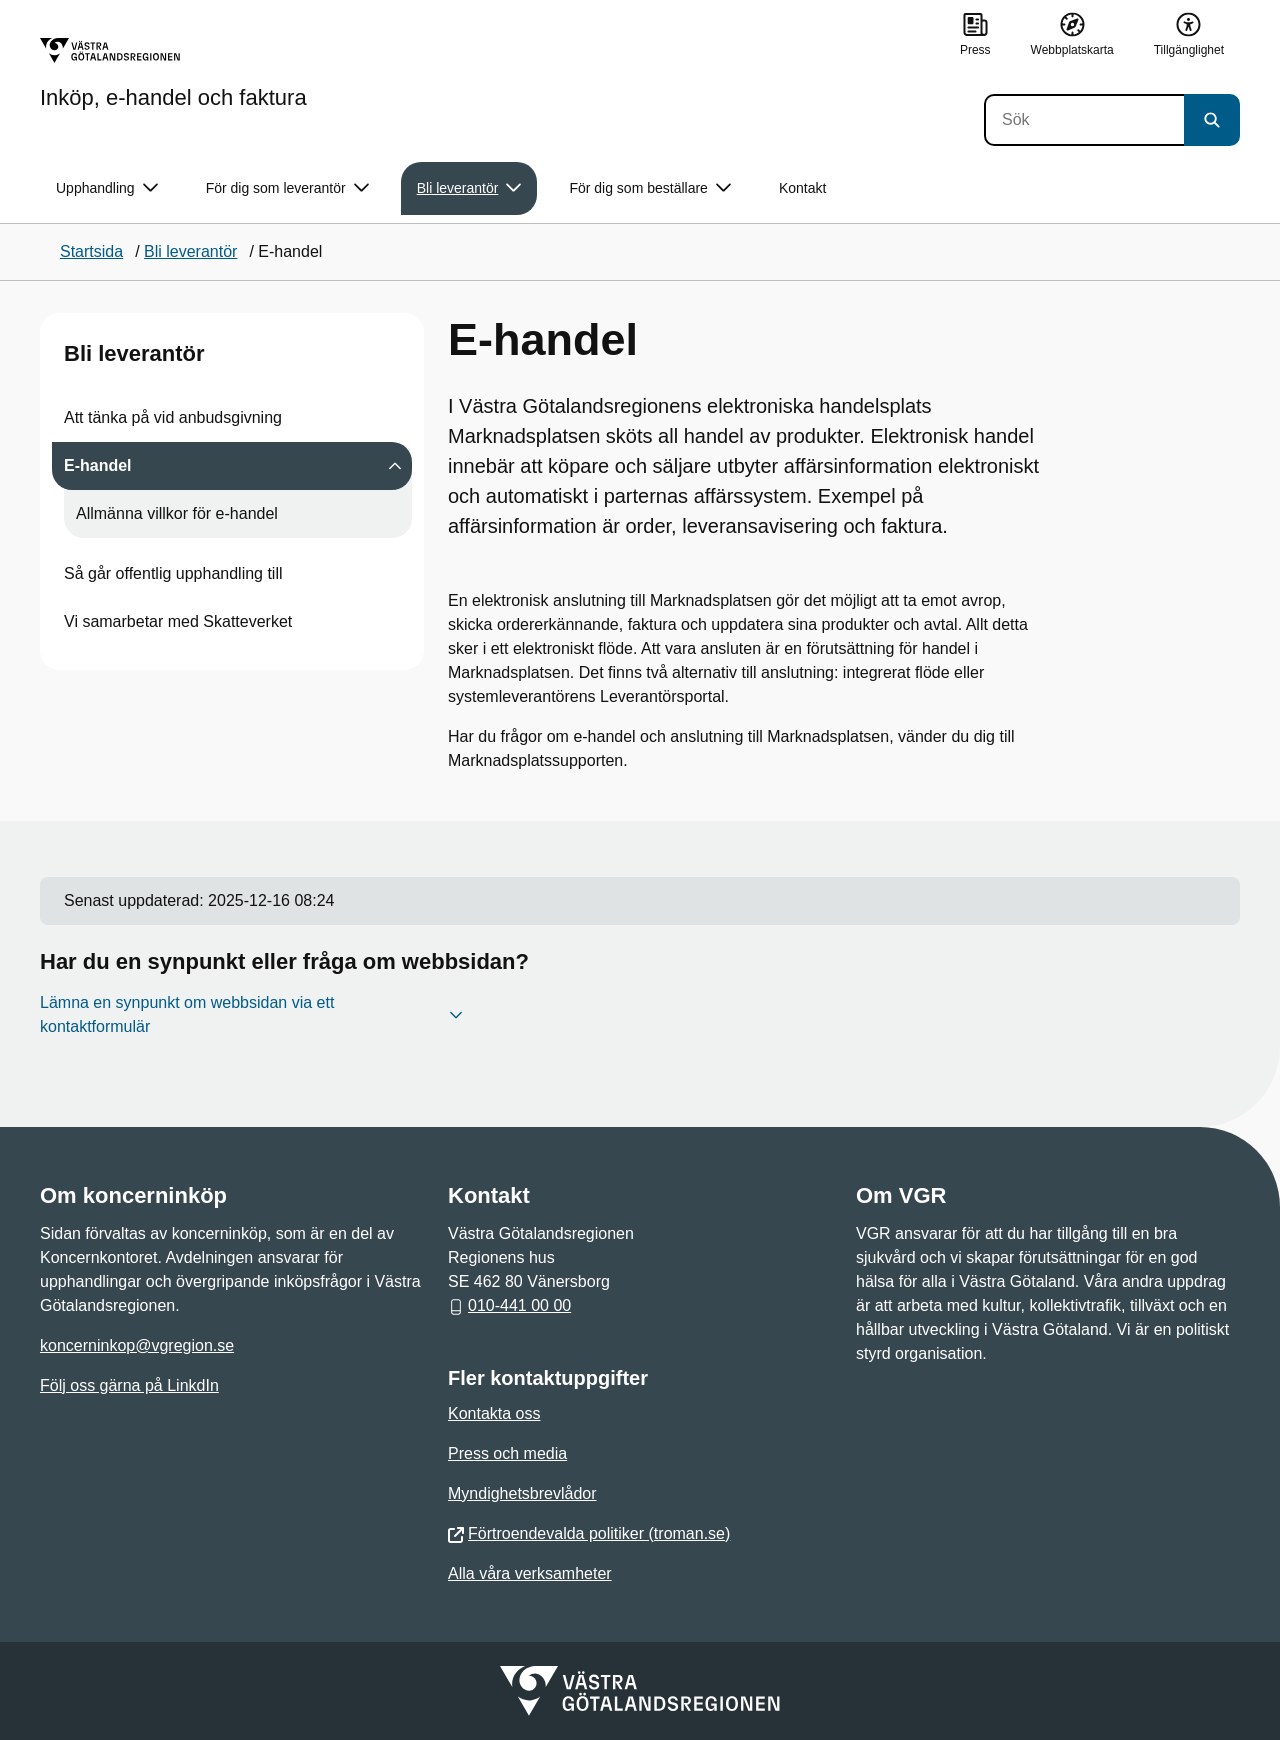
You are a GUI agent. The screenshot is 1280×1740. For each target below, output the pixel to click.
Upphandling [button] (107, 188)
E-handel (98, 465)
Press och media (507, 1453)
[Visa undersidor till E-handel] (395, 466)
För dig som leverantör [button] (287, 188)
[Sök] (1084, 120)
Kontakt (802, 188)
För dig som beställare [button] (650, 188)
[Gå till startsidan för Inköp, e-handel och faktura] (173, 73)
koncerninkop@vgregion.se (137, 1345)
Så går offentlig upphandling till (173, 573)
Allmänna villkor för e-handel (177, 513)
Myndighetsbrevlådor (522, 1493)
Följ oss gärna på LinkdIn (129, 1385)
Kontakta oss (494, 1413)
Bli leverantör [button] (469, 188)
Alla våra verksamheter (530, 1573)
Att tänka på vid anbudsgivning (173, 417)
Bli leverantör (134, 353)
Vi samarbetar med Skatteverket (178, 621)
